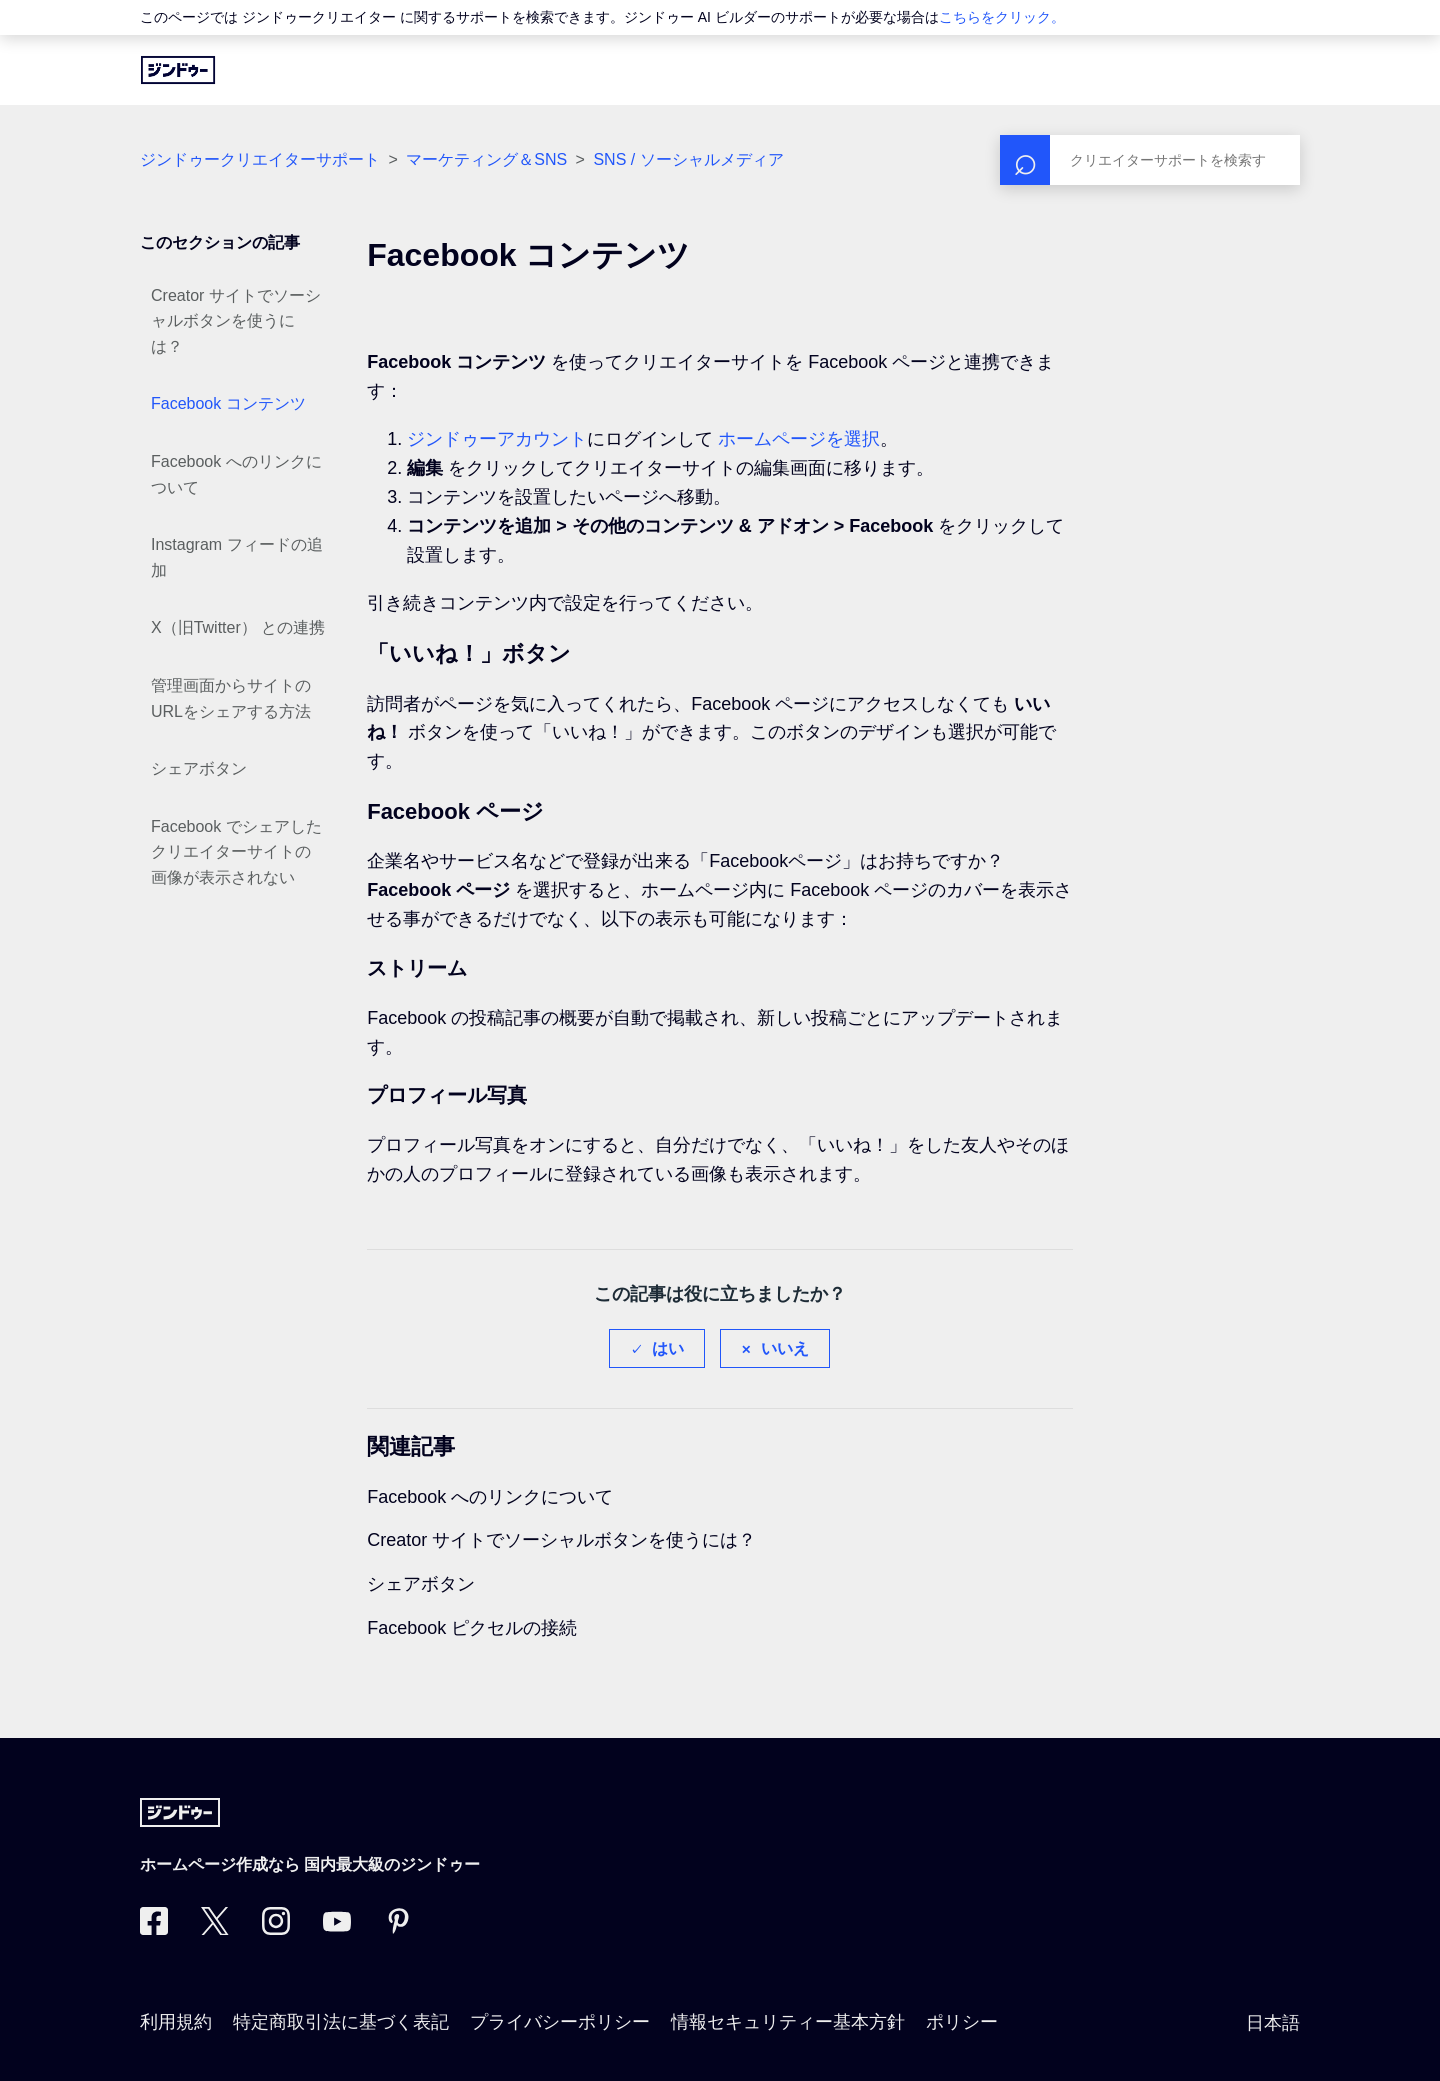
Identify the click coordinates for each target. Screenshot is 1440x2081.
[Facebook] (154, 1929)
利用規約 (176, 2022)
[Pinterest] (398, 1929)
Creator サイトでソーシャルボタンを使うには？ (236, 321)
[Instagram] (276, 1929)
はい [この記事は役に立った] (668, 1348)
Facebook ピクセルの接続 (472, 1628)
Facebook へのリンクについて (236, 474)
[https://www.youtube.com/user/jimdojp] (337, 1929)
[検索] (1150, 160)
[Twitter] (215, 1929)
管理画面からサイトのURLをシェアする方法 (231, 698)
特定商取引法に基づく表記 (341, 2022)
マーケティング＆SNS (486, 159)
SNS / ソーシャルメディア (688, 159)
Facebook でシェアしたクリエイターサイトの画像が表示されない (236, 852)
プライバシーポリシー (560, 2022)
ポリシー (962, 2022)
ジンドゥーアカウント (497, 439)
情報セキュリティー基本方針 (788, 2022)
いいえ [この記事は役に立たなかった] (785, 1348)
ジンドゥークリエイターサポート (260, 159)
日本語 (1273, 2023)
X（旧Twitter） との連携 (238, 627)
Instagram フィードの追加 (237, 557)
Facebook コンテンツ (228, 403)
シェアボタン (199, 768)
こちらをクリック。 (1002, 17)
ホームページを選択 (799, 439)
